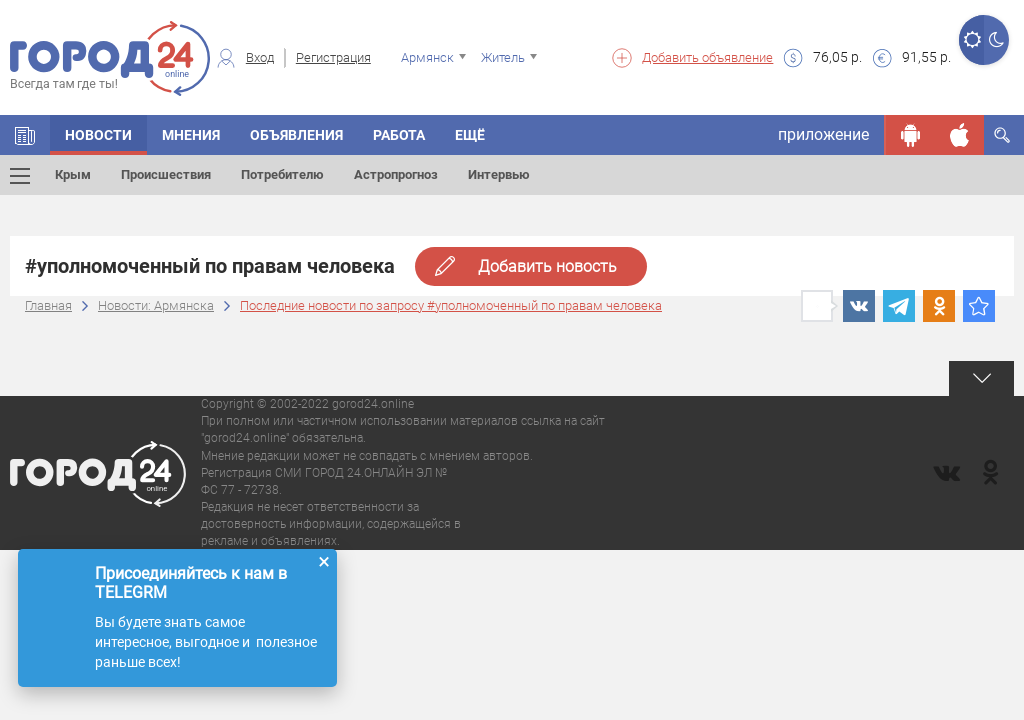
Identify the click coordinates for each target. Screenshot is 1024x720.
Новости (98, 135)
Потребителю (282, 174)
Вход (260, 57)
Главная (48, 305)
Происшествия (166, 174)
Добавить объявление (707, 57)
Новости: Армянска (156, 305)
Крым (73, 174)
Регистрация (333, 57)
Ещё (470, 135)
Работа (399, 135)
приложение (823, 134)
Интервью (499, 174)
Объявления (296, 135)
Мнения (191, 135)
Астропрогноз (396, 174)
